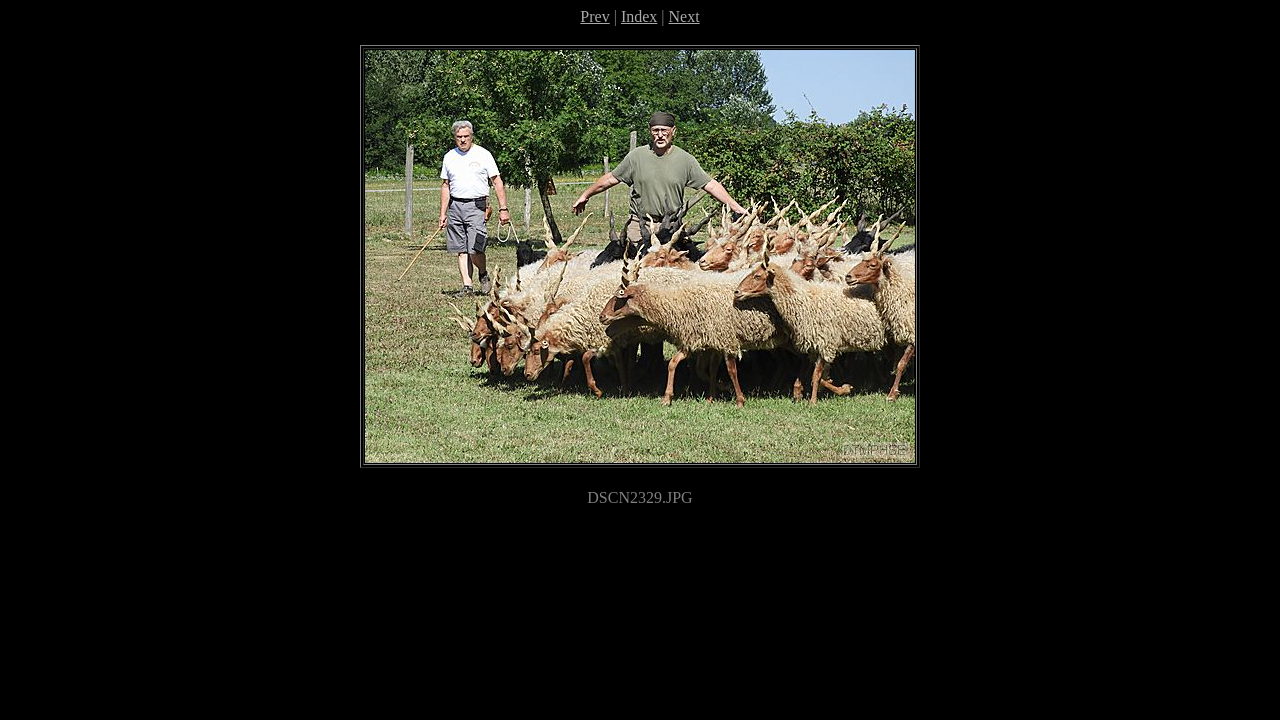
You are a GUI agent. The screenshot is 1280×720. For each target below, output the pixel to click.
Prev (594, 16)
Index (639, 16)
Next (684, 16)
